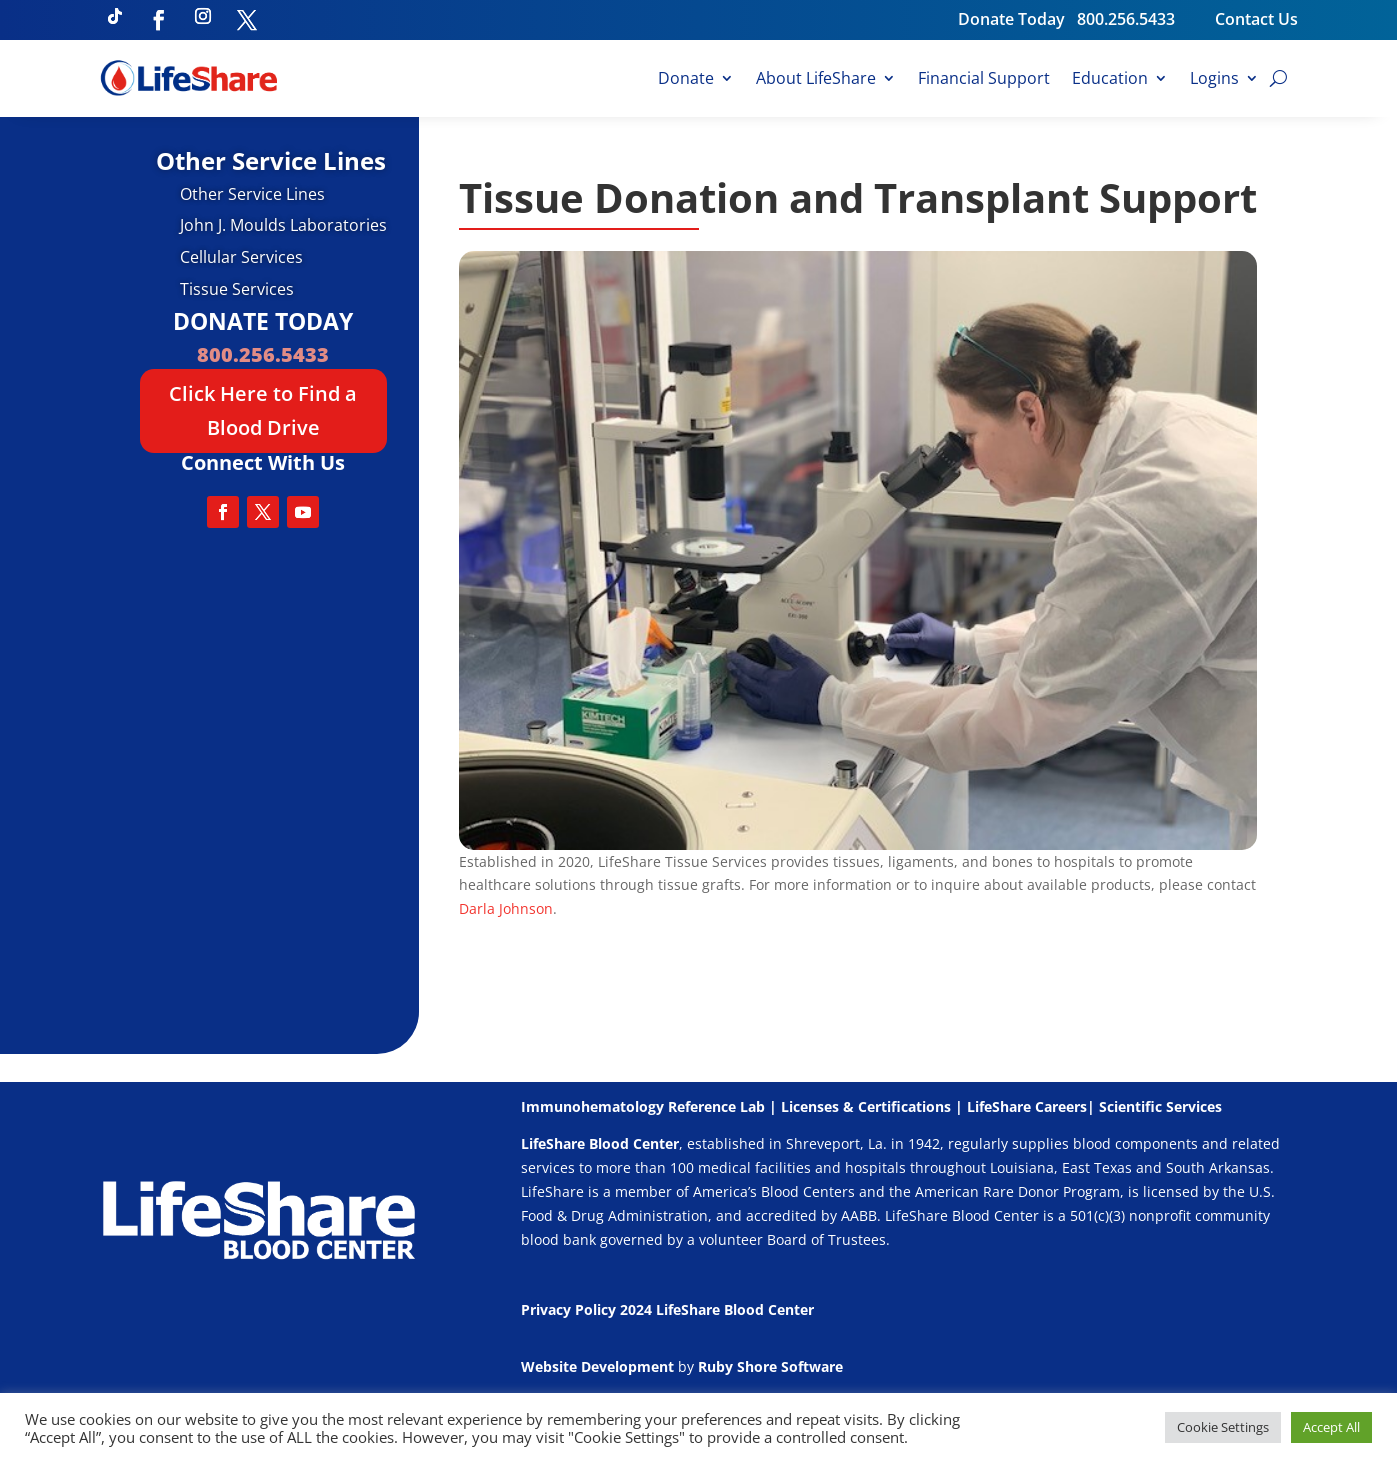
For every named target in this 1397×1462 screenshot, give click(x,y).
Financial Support (984, 80)
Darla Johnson (506, 908)
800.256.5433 (1146, 19)
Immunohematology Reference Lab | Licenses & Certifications (736, 1106)
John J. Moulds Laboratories (283, 225)
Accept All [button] (1331, 1427)
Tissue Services (237, 289)
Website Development (597, 1366)
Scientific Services (1160, 1106)
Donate (686, 80)
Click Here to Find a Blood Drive (263, 410)
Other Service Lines (252, 194)
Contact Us (1256, 19)
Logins (1214, 80)
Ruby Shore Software (770, 1366)
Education (1110, 80)
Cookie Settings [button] (1223, 1427)
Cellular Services (241, 257)
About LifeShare (816, 80)
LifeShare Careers (1027, 1106)
